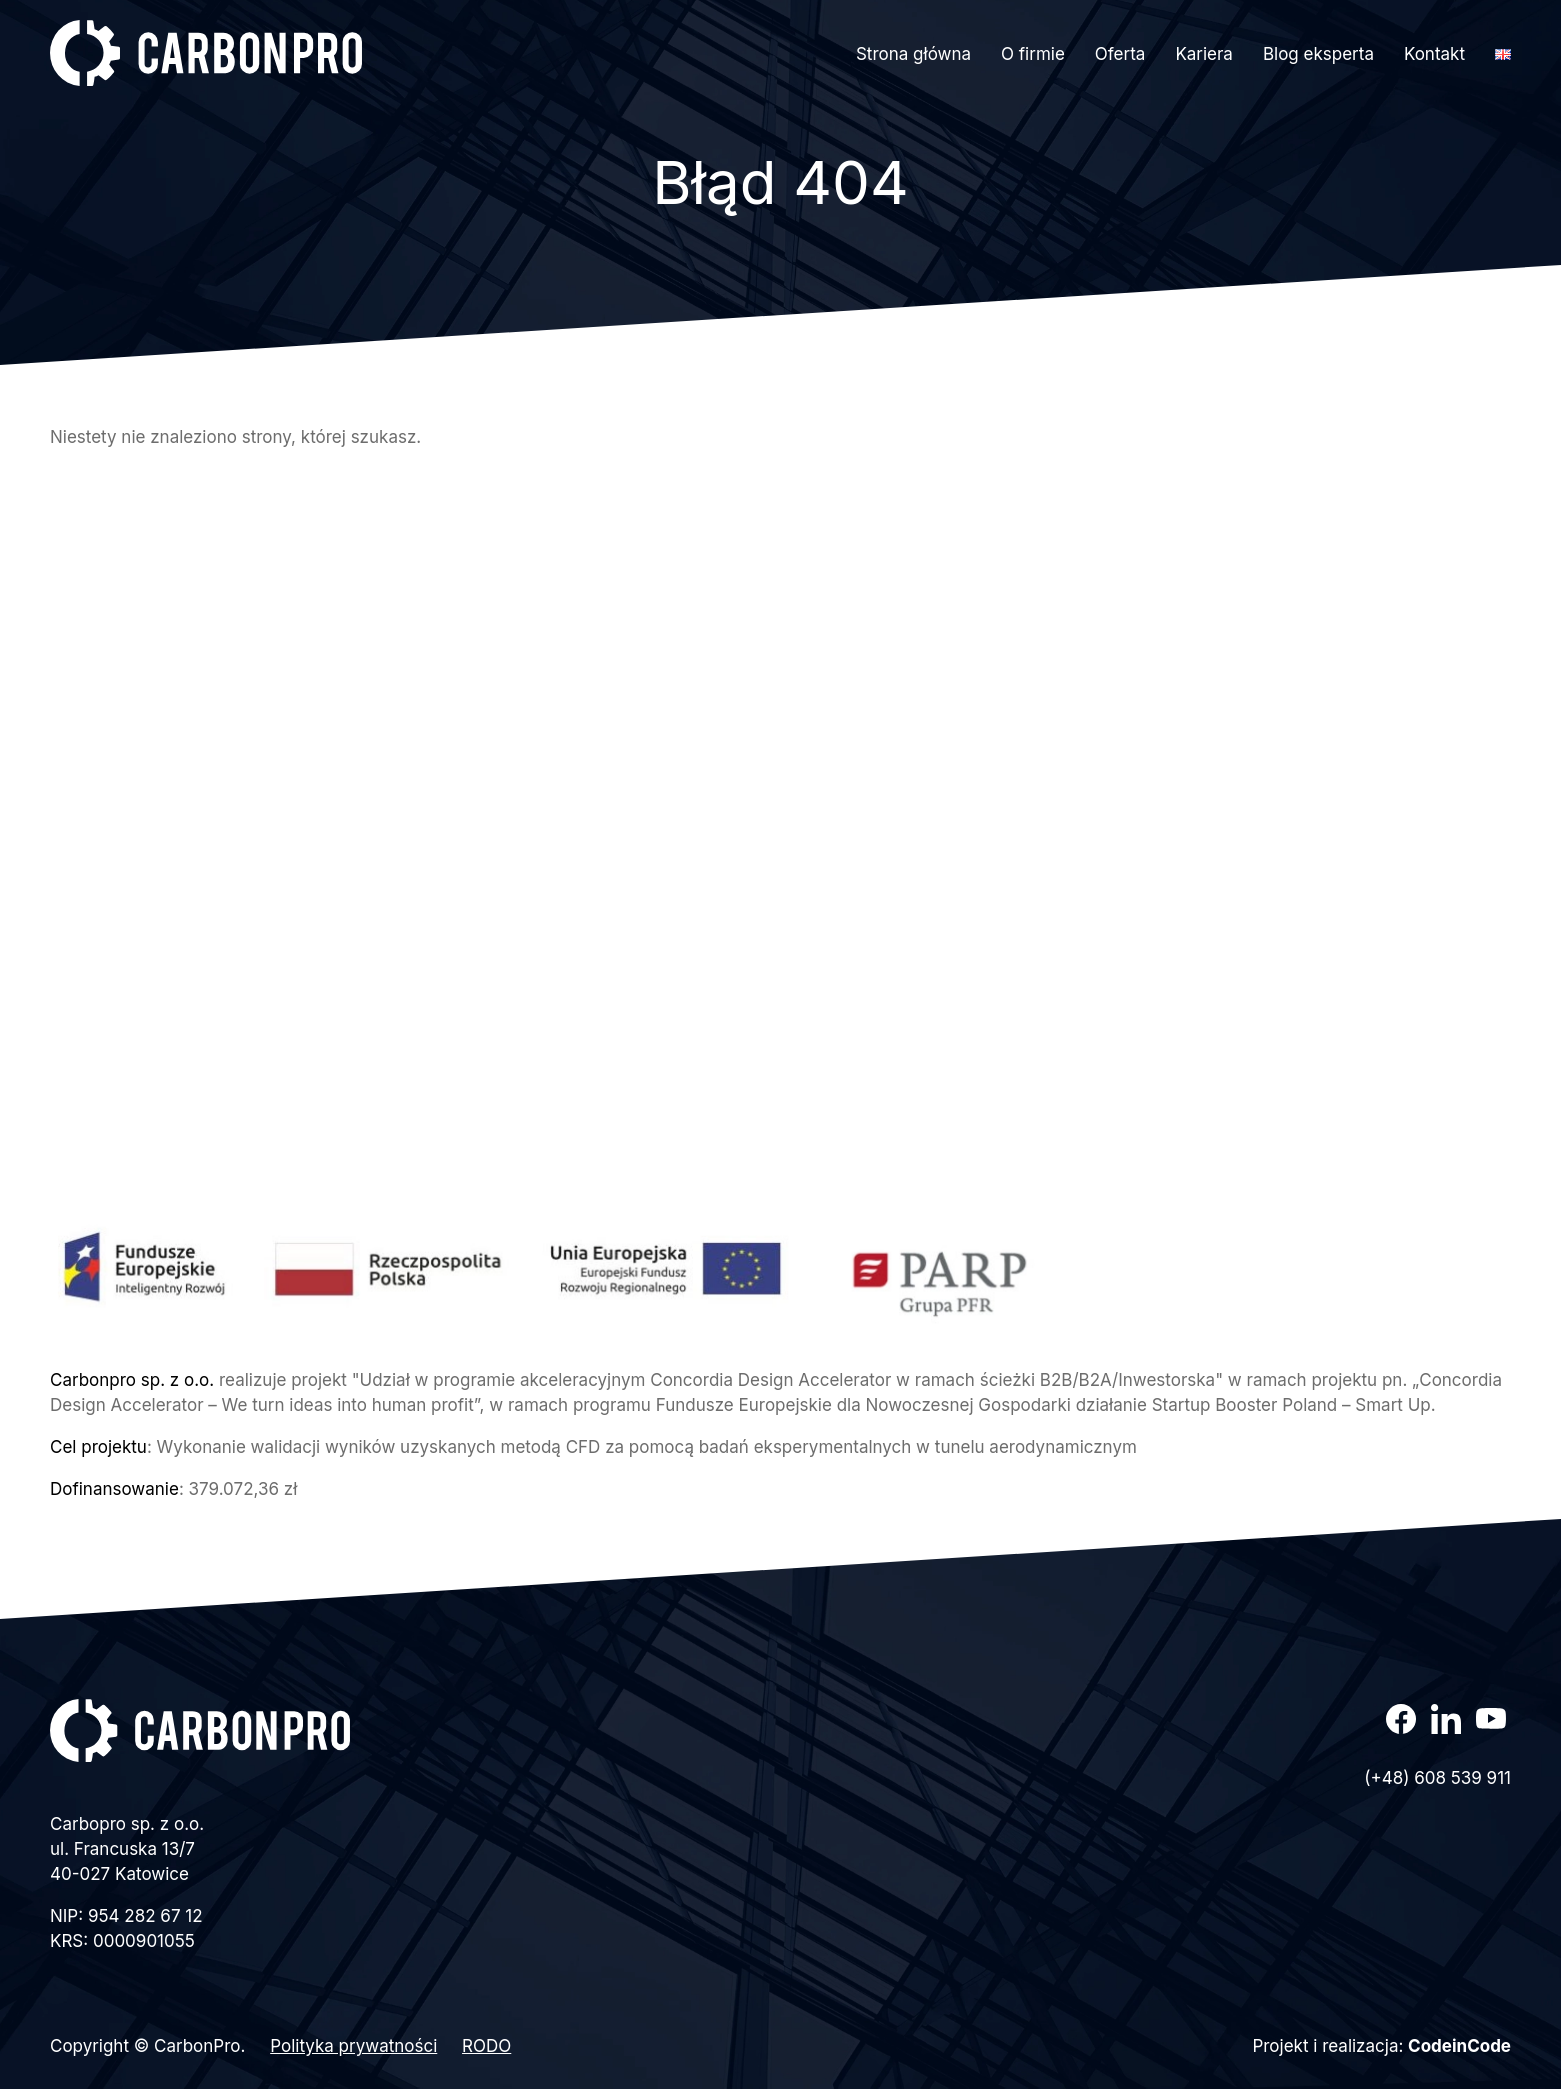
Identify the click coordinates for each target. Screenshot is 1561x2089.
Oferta (1120, 54)
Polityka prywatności (353, 2046)
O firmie (1033, 54)
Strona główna (913, 54)
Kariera (1204, 54)
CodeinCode (1459, 2046)
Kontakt (1434, 54)
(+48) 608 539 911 (1437, 1778)
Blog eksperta (1318, 54)
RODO (486, 2046)
